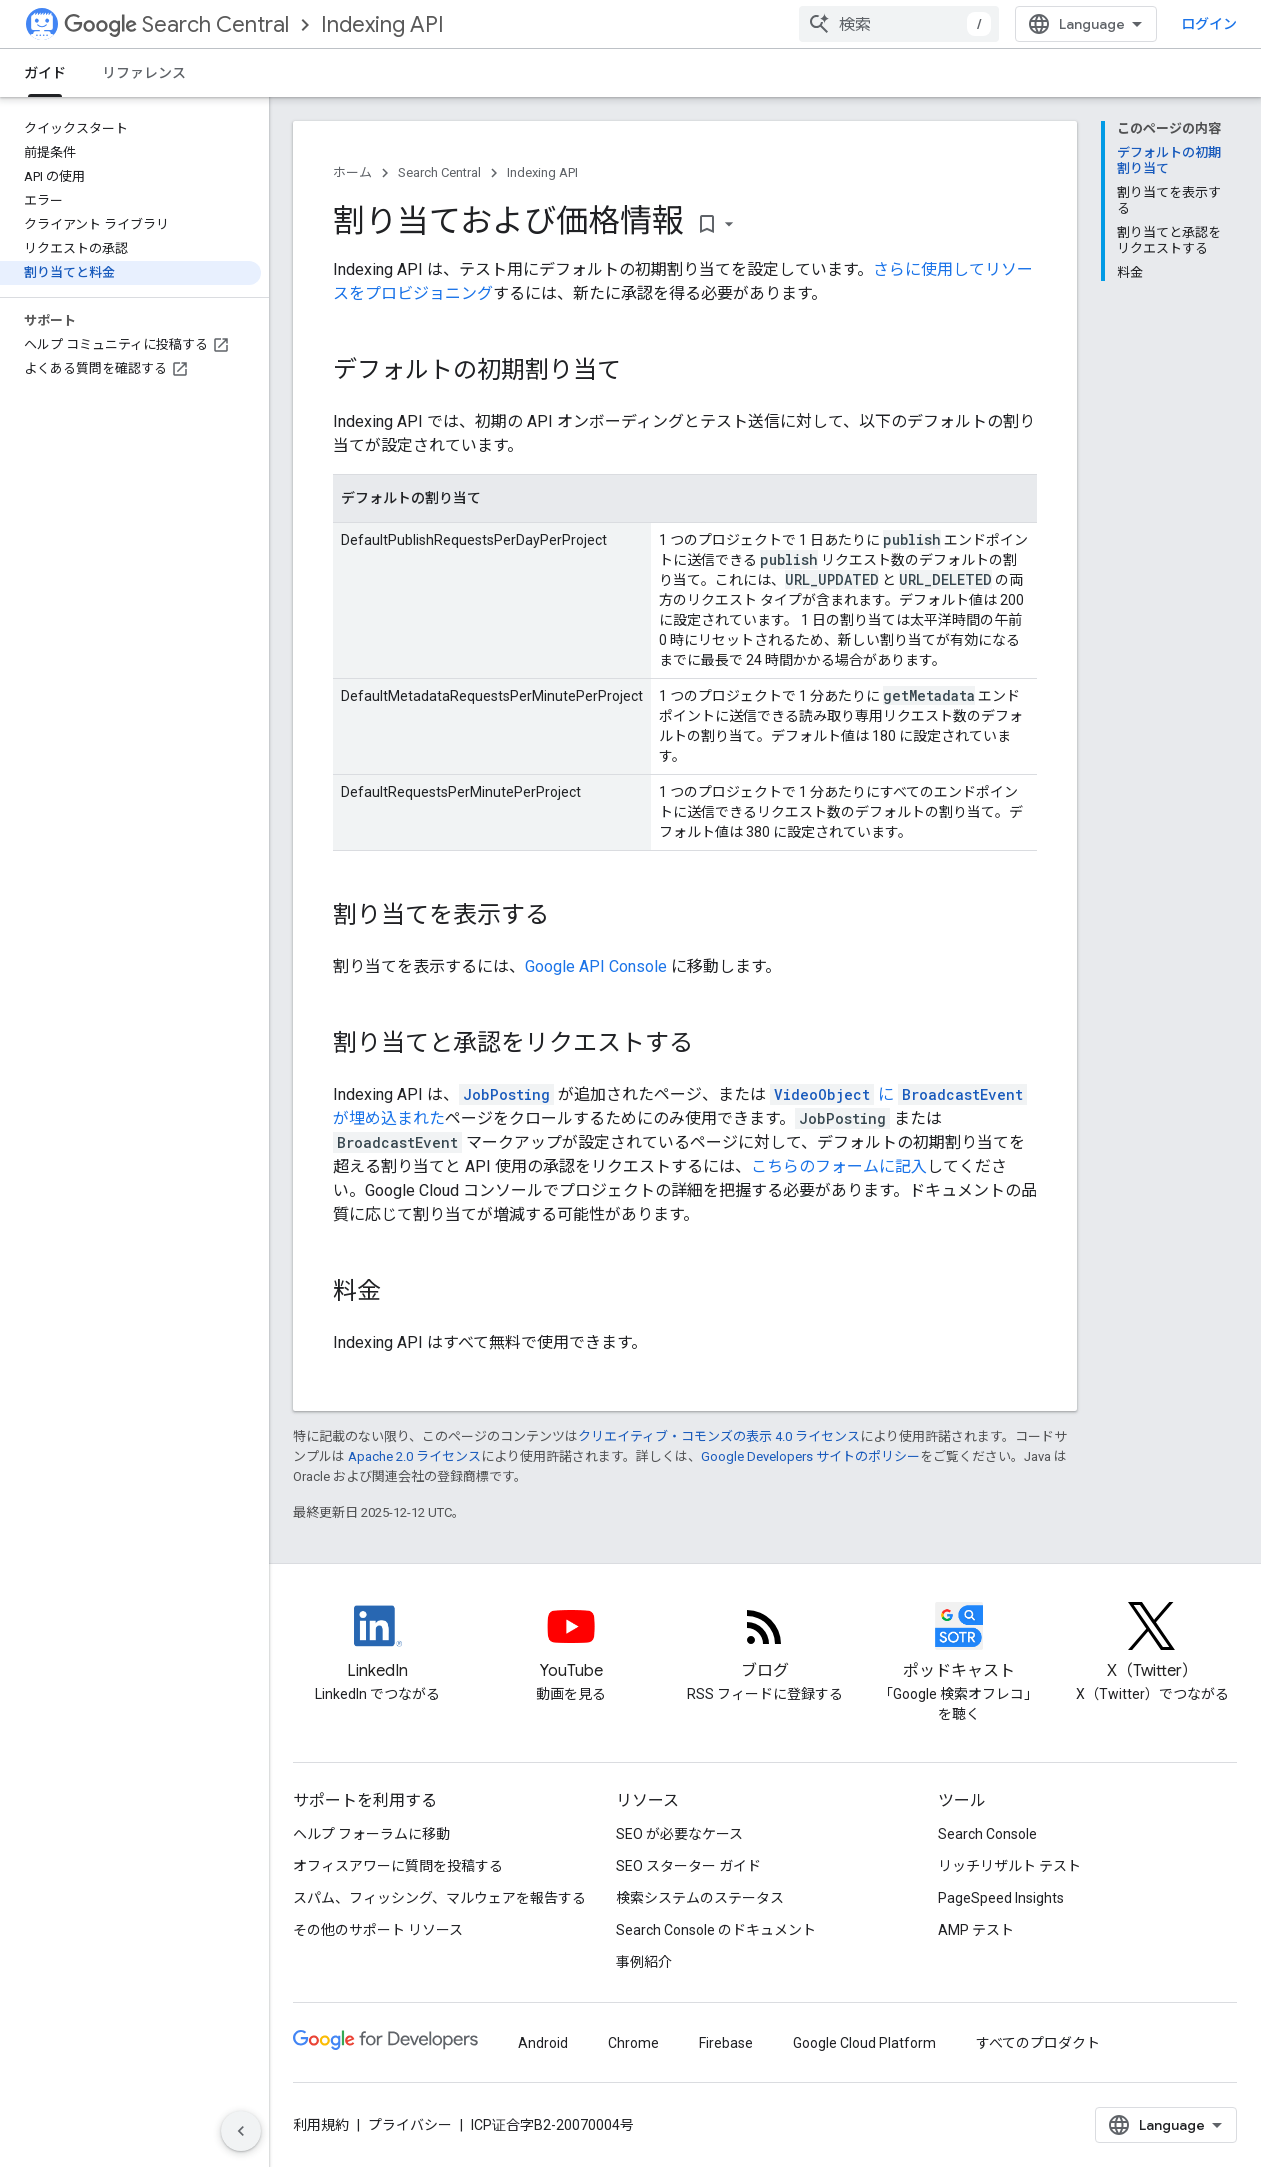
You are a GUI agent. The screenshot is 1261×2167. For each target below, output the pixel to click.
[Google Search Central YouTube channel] (572, 1643)
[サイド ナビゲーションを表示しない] (241, 2131)
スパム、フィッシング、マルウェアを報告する (439, 1898)
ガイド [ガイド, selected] (45, 73)
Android (543, 2043)
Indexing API (382, 24)
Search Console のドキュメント (716, 1930)
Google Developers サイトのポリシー (810, 1456)
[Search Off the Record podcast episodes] (959, 1643)
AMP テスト (976, 1930)
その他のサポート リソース (378, 1930)
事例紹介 (644, 1962)
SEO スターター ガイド (688, 1866)
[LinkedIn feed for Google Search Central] (378, 1643)
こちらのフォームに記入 (839, 1166)
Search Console (987, 1834)
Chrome (633, 2043)
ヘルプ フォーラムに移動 (371, 1834)
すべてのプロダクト (1038, 2043)
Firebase (726, 2043)
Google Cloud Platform (864, 2043)
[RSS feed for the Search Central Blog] (765, 1643)
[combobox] (899, 24)
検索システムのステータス (700, 1898)
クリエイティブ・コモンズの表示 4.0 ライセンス (719, 1436)
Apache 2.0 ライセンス (414, 1456)
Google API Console (596, 966)
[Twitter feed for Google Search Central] (1152, 1643)
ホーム (352, 172)
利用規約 (321, 2125)
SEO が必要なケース (679, 1834)
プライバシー (410, 2125)
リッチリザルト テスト (1009, 1866)
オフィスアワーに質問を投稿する (398, 1866)
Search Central (176, 24)
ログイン (1209, 24)
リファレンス (144, 73)
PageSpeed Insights (1001, 1898)
